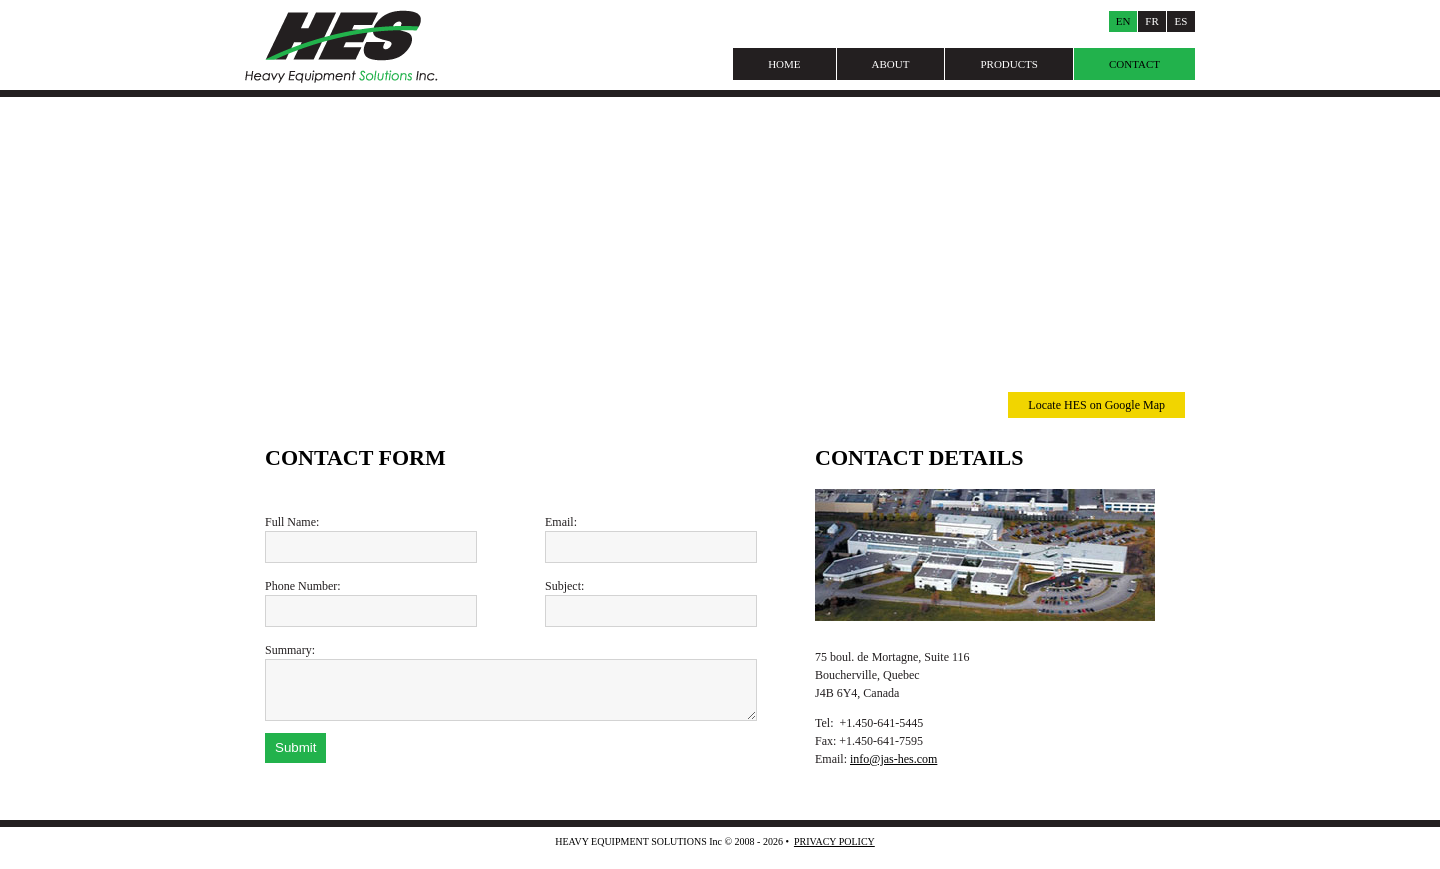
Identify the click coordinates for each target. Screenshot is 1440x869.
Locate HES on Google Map (1096, 405)
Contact (1134, 64)
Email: (561, 522)
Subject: (564, 586)
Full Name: (292, 522)
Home (784, 64)
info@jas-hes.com (893, 759)
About (891, 64)
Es (1181, 21)
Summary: (290, 650)
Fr (1151, 21)
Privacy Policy (834, 841)
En (1123, 21)
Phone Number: (303, 586)
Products (1008, 64)
